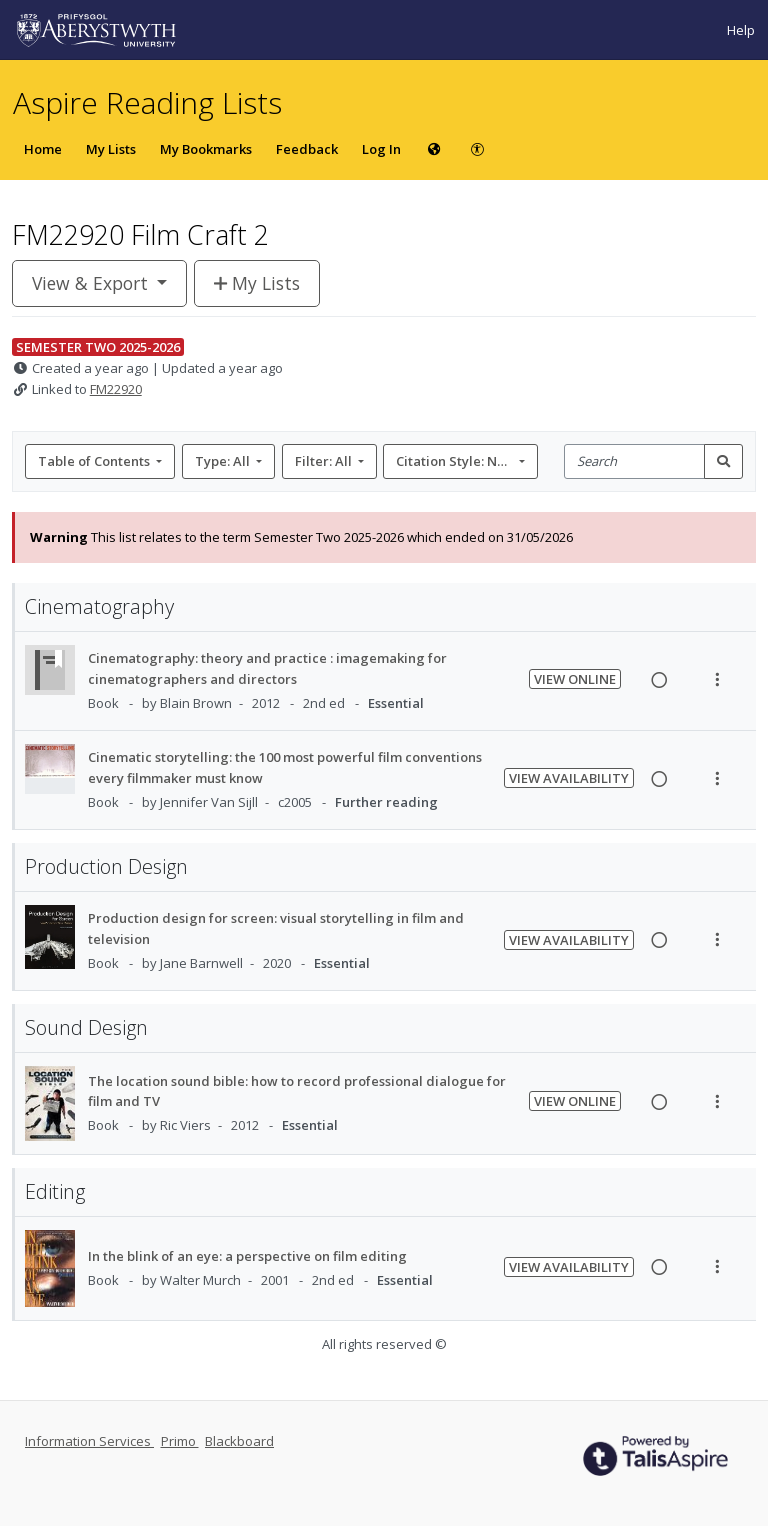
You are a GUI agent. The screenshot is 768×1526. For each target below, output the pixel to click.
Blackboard (239, 1441)
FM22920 (116, 389)
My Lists (111, 149)
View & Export (92, 283)
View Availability (569, 778)
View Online (575, 679)
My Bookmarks (206, 149)
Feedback (307, 149)
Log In (381, 149)
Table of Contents (95, 461)
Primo (180, 1441)
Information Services (89, 1441)
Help (741, 30)
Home (43, 149)
